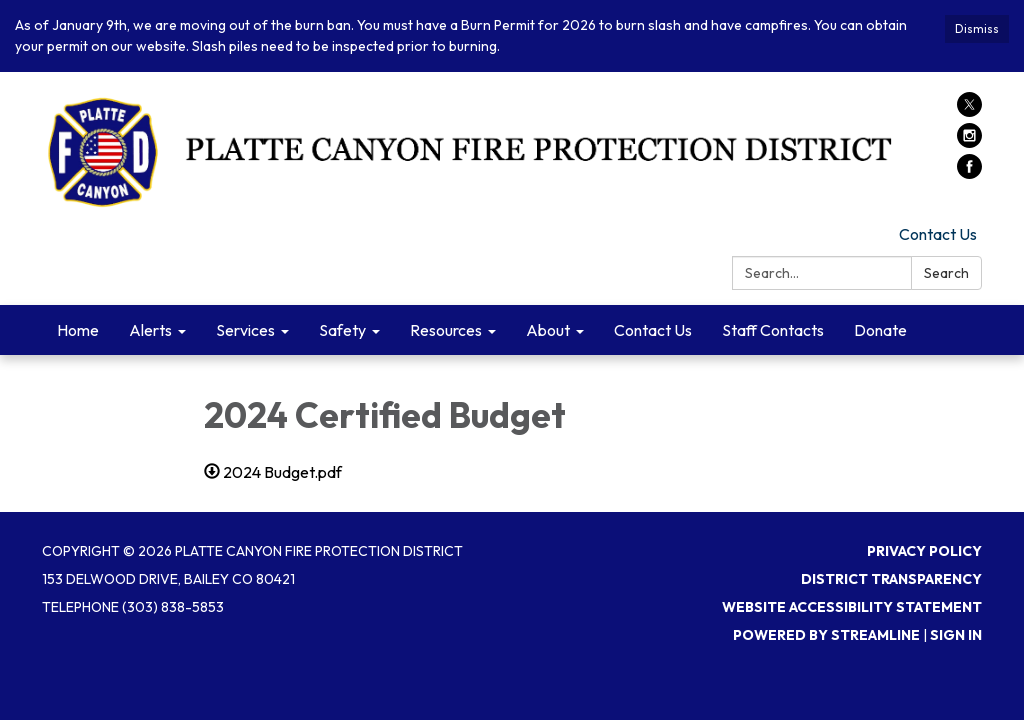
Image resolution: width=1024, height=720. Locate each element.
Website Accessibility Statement (852, 607)
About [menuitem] (548, 330)
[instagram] (969, 142)
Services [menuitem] (245, 330)
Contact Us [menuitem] (653, 330)
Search (946, 273)
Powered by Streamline (826, 635)
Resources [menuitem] (446, 330)
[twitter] (969, 111)
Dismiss (977, 28)
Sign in (956, 635)
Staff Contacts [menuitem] (773, 330)
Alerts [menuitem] (150, 330)
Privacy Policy (924, 551)
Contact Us (938, 234)
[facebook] (969, 173)
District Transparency (891, 579)
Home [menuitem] (78, 330)
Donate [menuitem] (880, 330)
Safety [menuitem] (342, 330)
